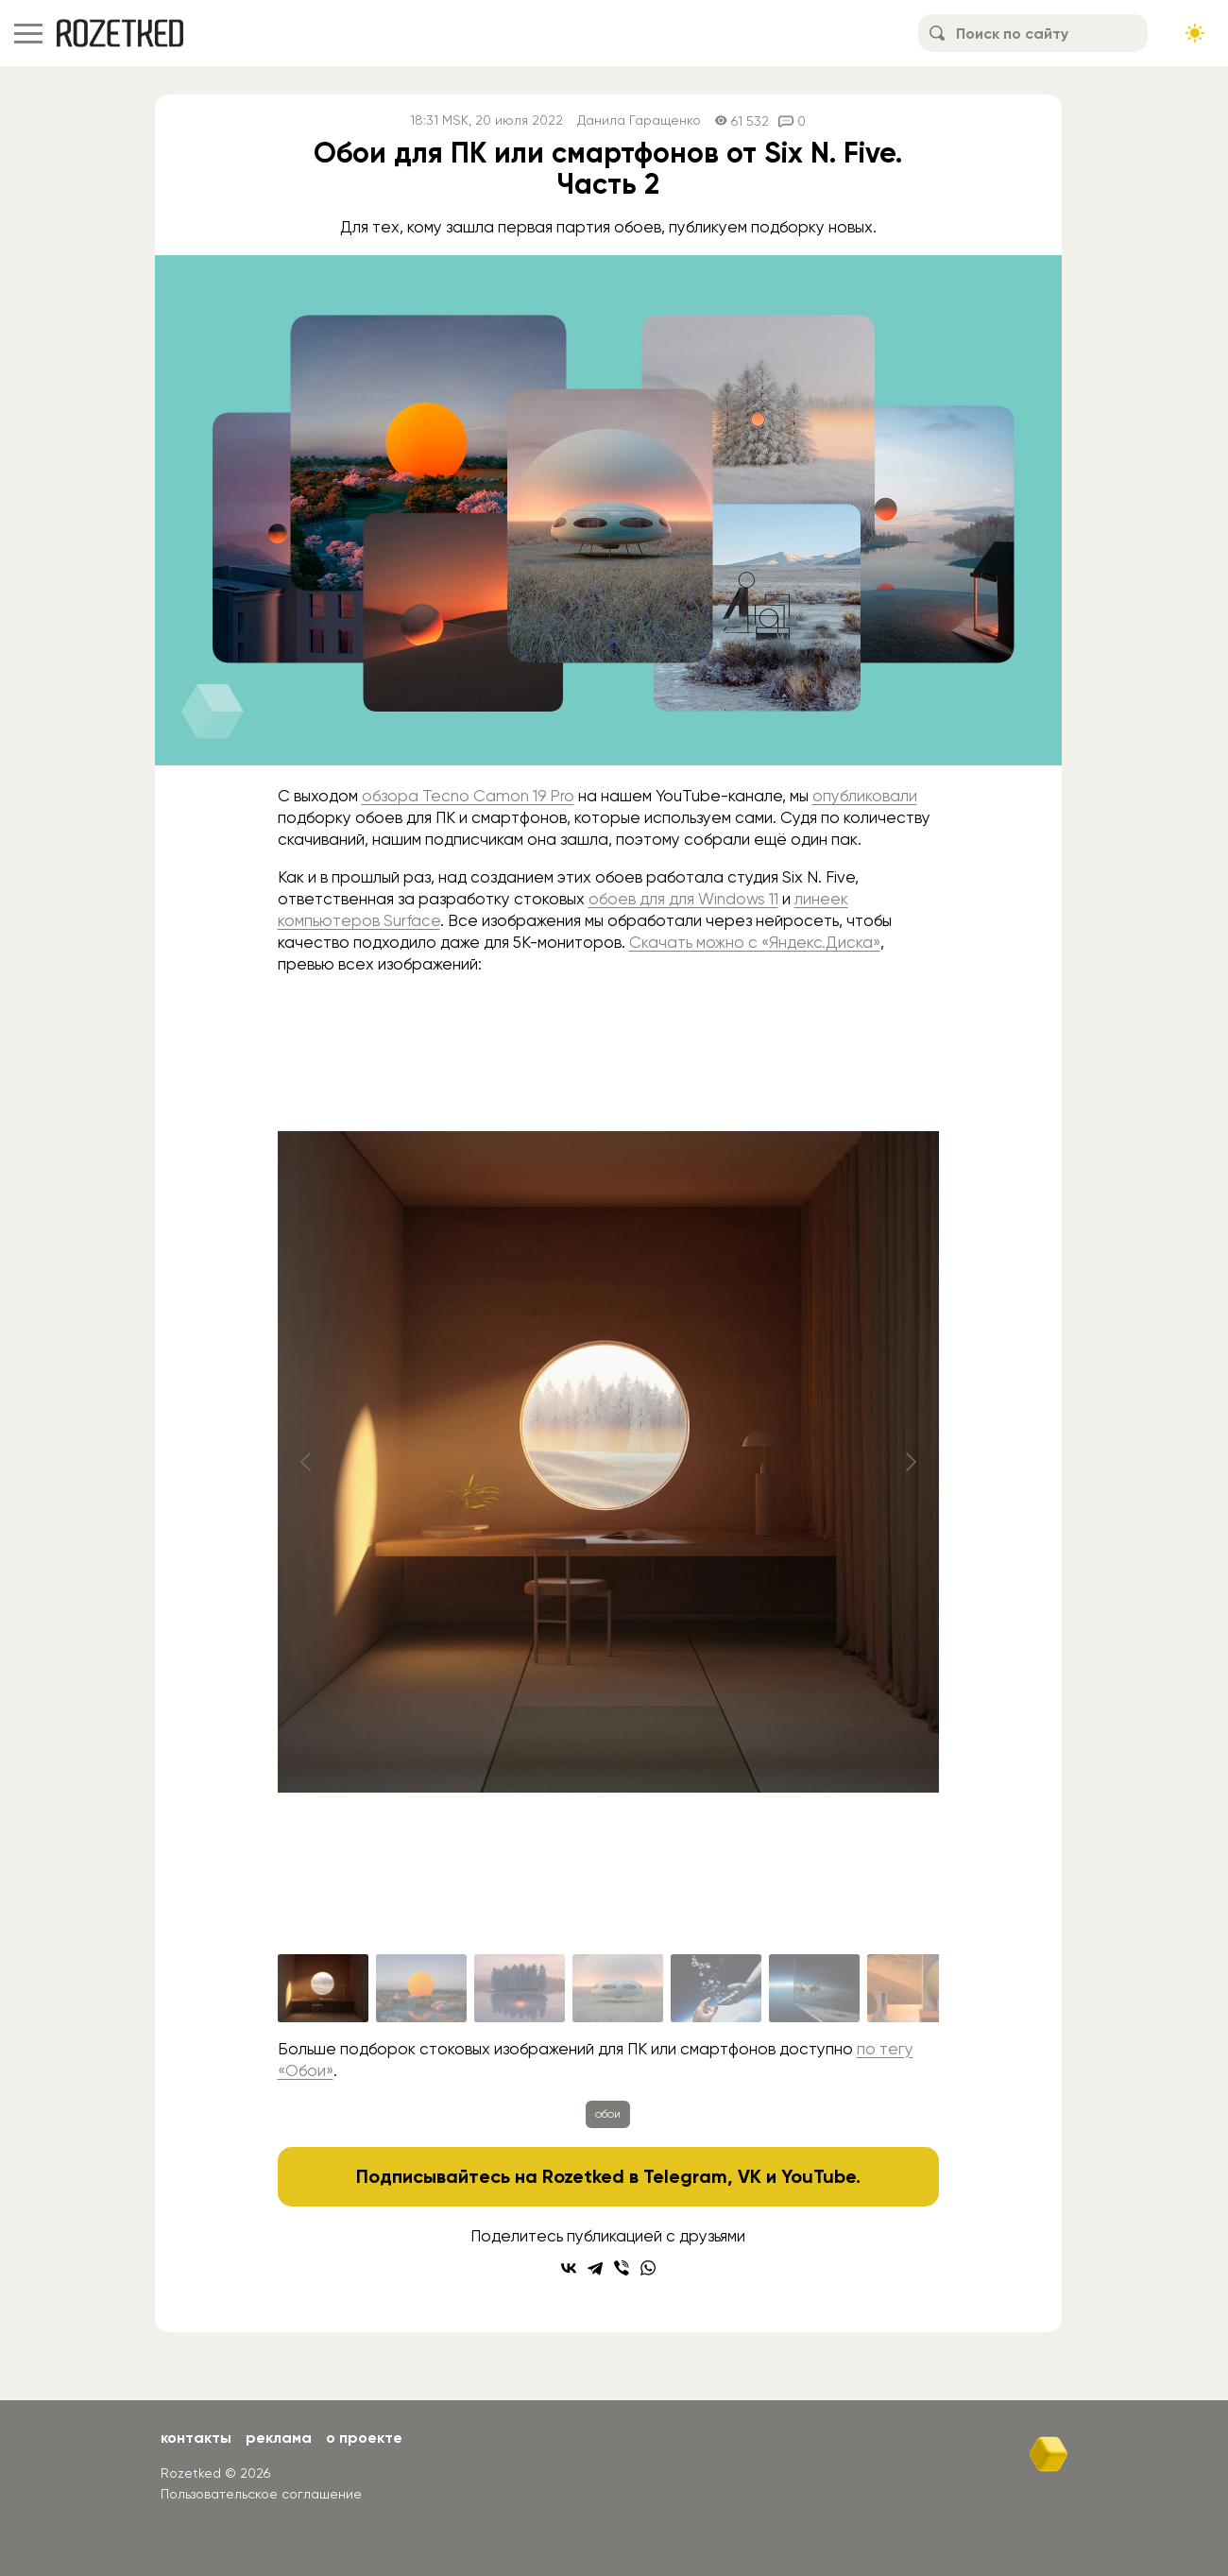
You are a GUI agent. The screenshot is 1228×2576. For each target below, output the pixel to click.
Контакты (196, 2438)
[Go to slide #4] (617, 1988)
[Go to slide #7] (912, 1988)
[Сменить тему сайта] (1195, 33)
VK (749, 2176)
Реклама (279, 2438)
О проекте (364, 2438)
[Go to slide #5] (716, 1988)
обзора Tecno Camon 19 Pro (468, 795)
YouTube (818, 2176)
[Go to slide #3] (519, 1988)
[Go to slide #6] (814, 1988)
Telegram (685, 2176)
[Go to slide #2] (421, 1988)
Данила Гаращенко (639, 120)
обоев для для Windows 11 (683, 898)
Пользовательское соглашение (261, 2493)
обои (608, 2114)
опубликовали (864, 795)
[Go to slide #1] (323, 1988)
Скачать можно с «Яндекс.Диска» (754, 942)
